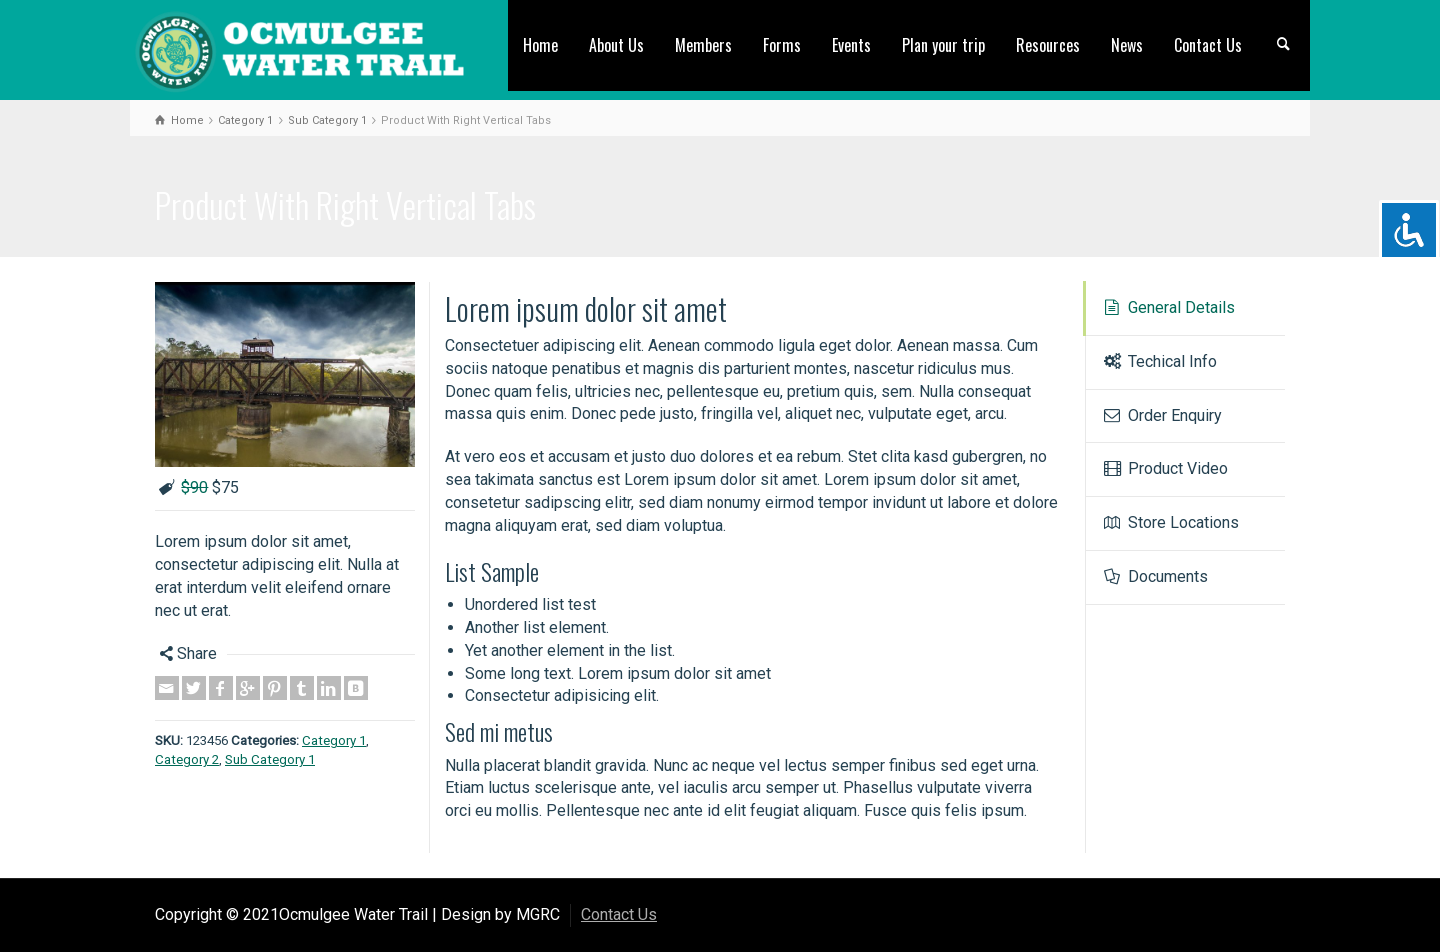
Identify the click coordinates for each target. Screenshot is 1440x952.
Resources (1048, 45)
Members (703, 45)
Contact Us (1208, 45)
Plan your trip (943, 45)
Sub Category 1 (270, 759)
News (1127, 45)
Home (540, 45)
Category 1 (334, 740)
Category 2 (187, 759)
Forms (782, 45)
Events (851, 45)
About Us (616, 45)
